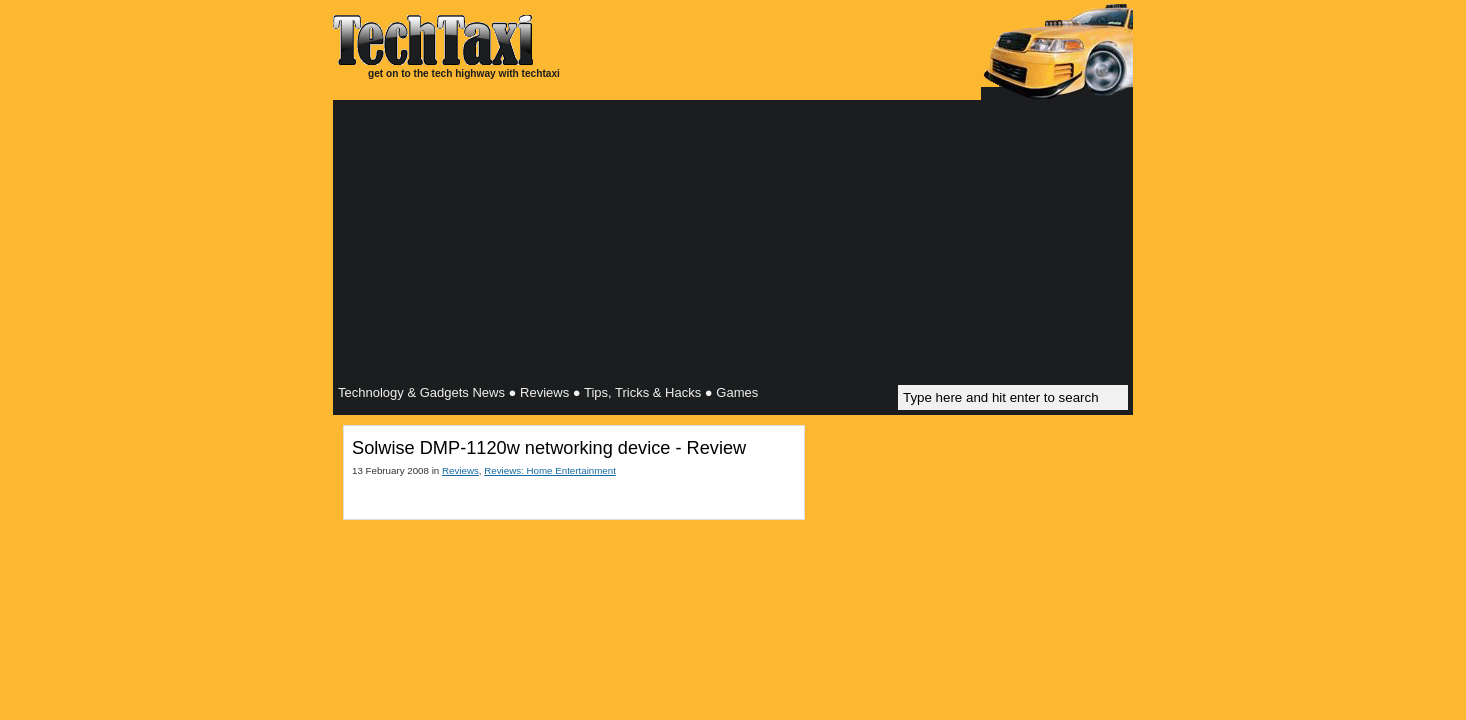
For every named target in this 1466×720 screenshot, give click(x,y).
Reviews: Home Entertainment (550, 470)
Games (737, 392)
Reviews (544, 392)
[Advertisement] (733, 245)
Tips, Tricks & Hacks (642, 392)
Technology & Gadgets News (421, 392)
